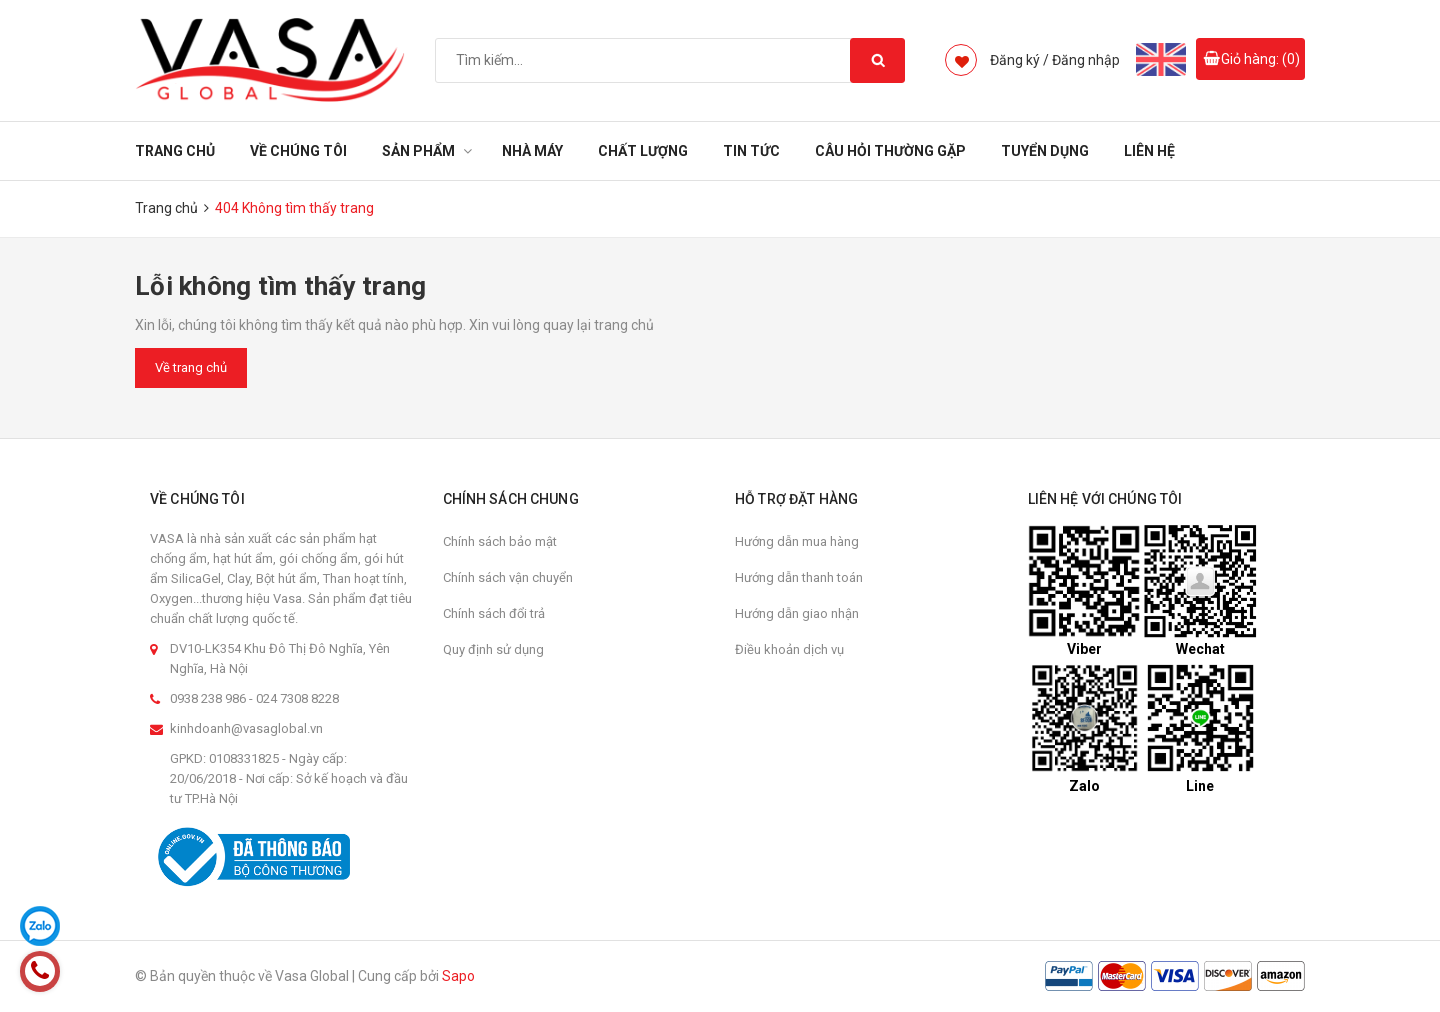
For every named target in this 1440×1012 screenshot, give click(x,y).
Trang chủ (175, 151)
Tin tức (751, 151)
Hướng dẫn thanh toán (799, 577)
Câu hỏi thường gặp (890, 151)
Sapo (458, 976)
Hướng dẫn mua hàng (797, 541)
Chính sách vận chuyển (508, 577)
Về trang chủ (191, 367)
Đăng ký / (1019, 60)
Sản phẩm (418, 151)
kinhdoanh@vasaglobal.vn (246, 728)
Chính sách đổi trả (494, 613)
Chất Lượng (643, 151)
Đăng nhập (1086, 60)
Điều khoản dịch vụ (789, 649)
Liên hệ (1149, 151)
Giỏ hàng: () (1260, 59)
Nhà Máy (532, 151)
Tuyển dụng (1045, 151)
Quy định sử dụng (493, 649)
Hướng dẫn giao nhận (797, 613)
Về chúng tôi (298, 151)
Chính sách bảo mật (500, 541)
